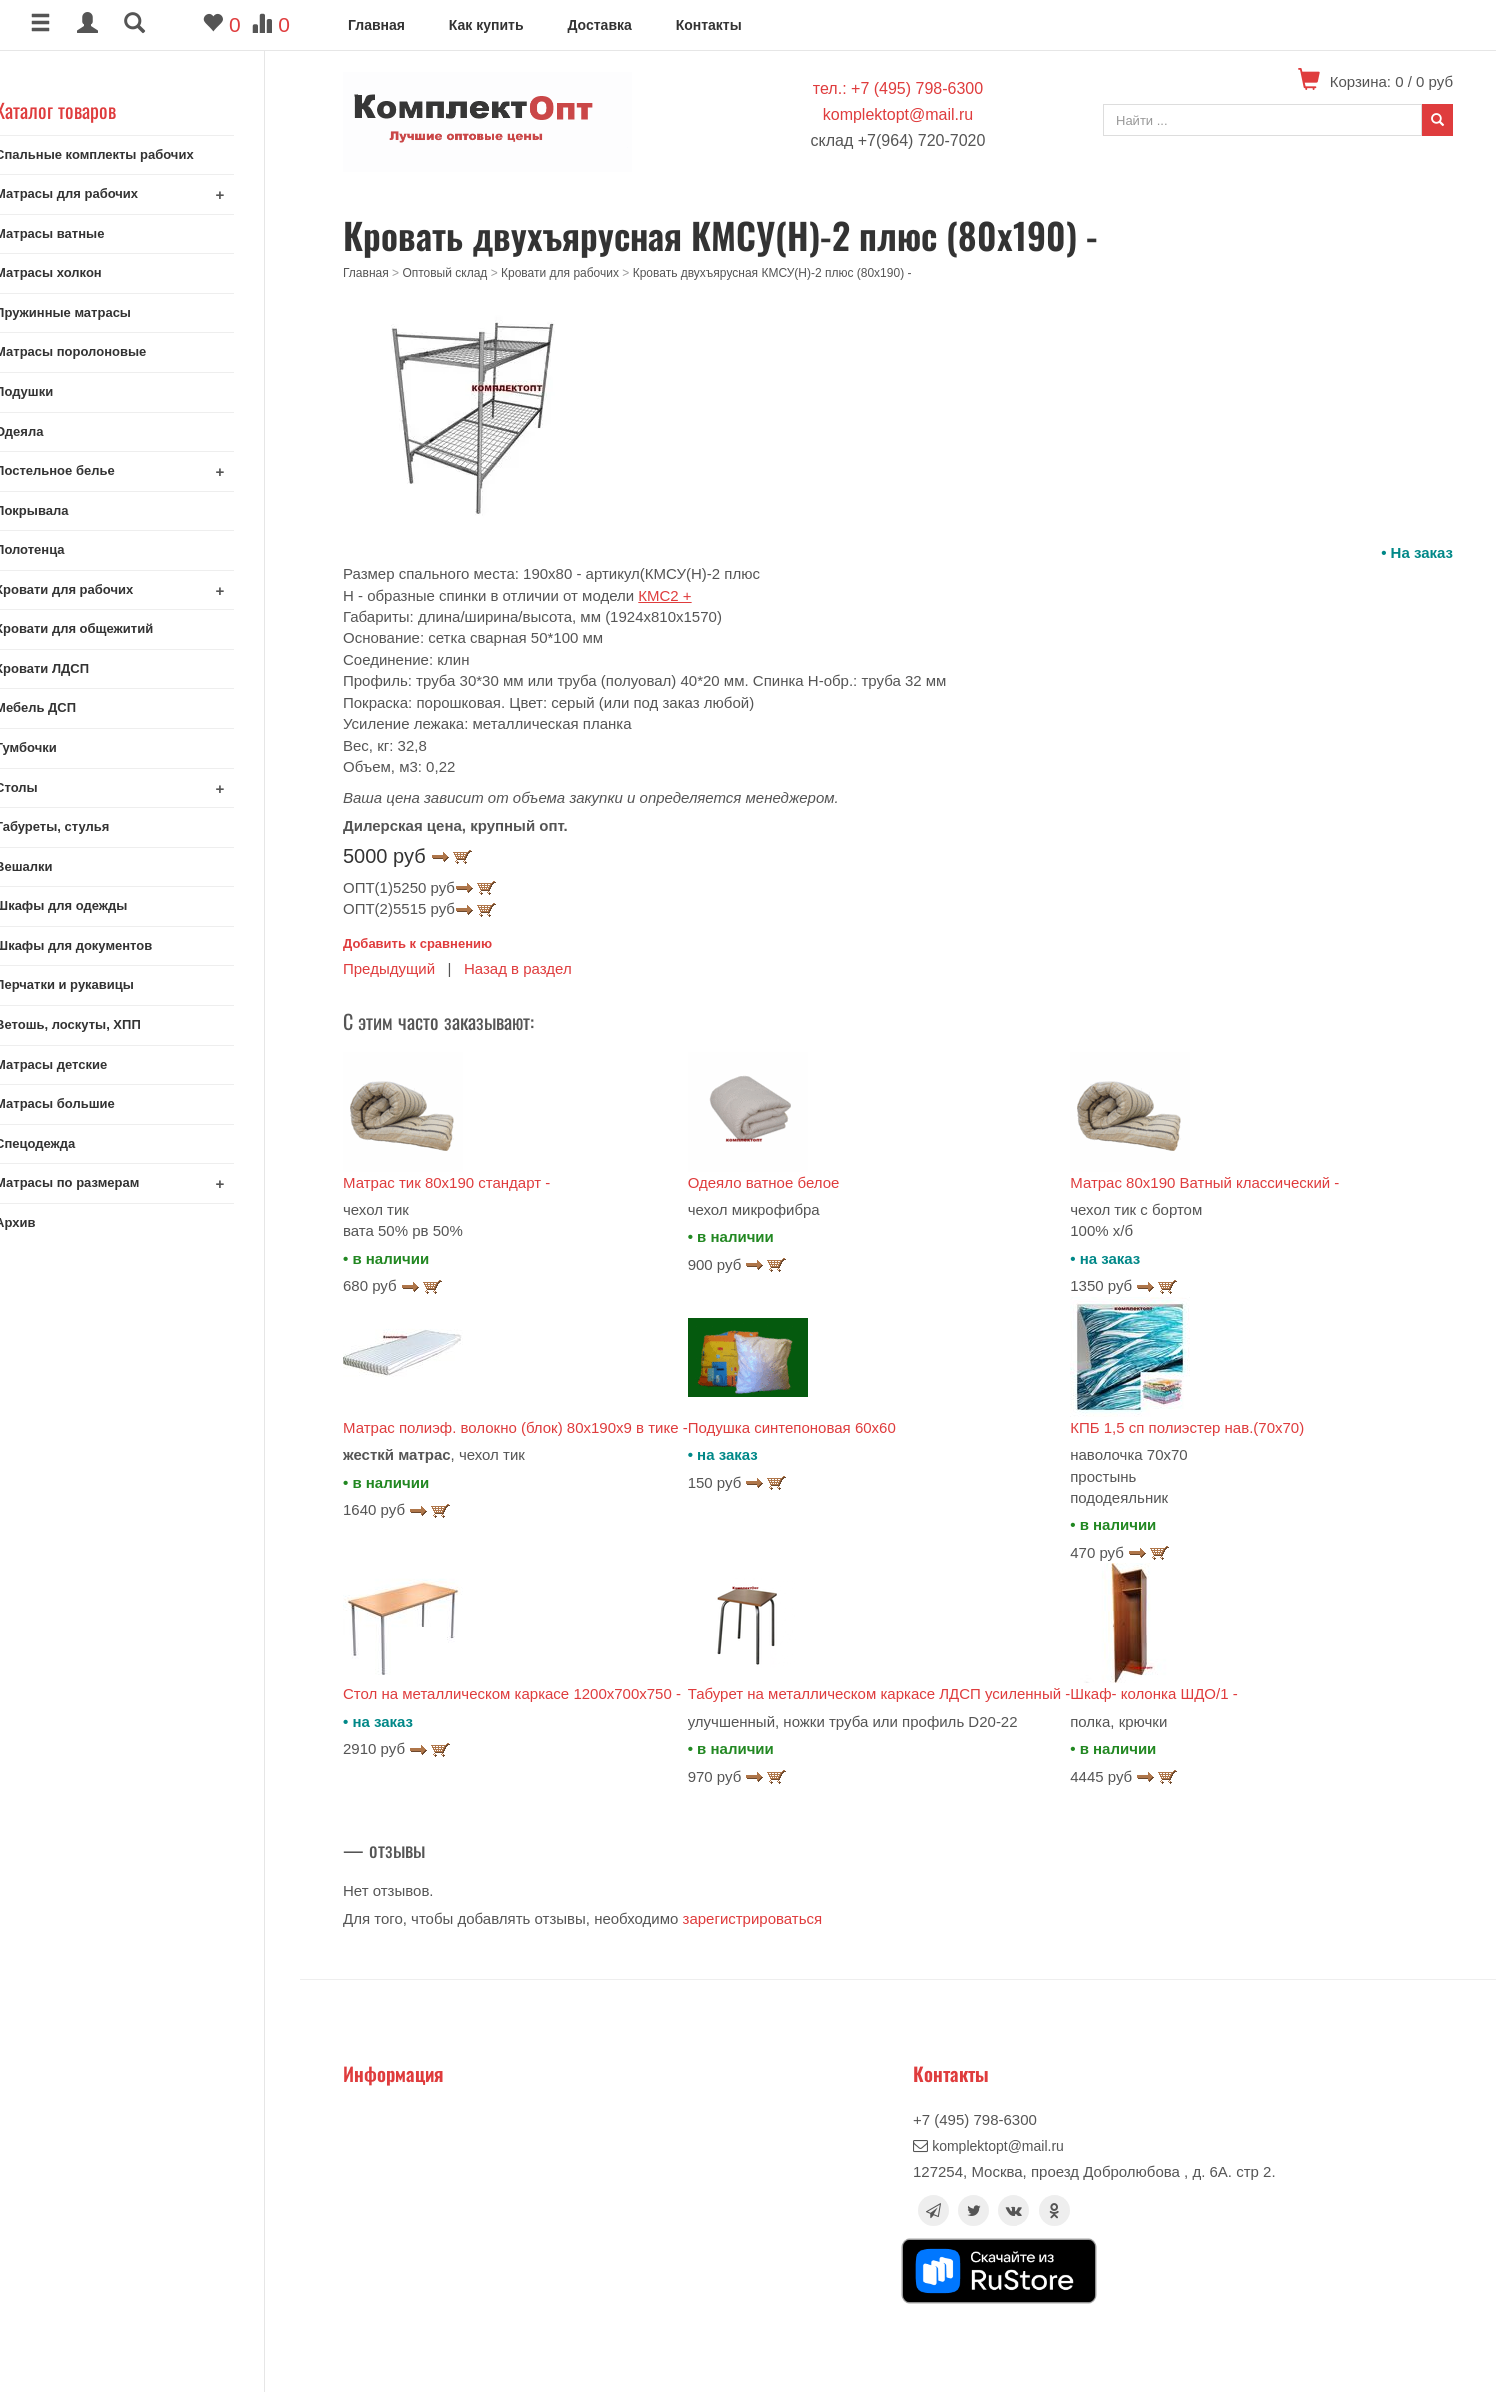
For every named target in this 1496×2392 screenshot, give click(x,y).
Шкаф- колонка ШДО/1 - (1153, 1693)
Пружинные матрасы (98, 312)
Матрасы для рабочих (101, 193)
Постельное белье (90, 470)
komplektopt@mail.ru (898, 114)
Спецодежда (70, 1143)
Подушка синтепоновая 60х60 (792, 1427)
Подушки (59, 391)
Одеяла (54, 431)
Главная (376, 25)
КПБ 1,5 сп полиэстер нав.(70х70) (1187, 1427)
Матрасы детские (86, 1064)
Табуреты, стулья (87, 826)
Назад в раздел (518, 968)
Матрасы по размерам (102, 1182)
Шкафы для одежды (96, 905)
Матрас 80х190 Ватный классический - (1204, 1182)
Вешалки (58, 866)
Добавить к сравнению (417, 943)
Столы (51, 787)
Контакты (709, 25)
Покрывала (66, 510)
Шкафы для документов (108, 945)
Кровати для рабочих (99, 589)
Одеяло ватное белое (764, 1182)
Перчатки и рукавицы (99, 984)
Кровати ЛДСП (77, 668)
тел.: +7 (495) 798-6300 (898, 88)
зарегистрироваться (753, 1918)
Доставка (599, 25)
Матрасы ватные (84, 233)
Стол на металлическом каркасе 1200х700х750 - (512, 1693)
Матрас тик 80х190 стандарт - (446, 1182)
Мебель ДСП (70, 707)
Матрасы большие (90, 1103)
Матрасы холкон (83, 272)
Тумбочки (61, 747)
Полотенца (65, 549)
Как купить (486, 25)
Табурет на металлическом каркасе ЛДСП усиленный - (879, 1693)
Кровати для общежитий (109, 628)
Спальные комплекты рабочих (129, 154)
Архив (50, 1222)
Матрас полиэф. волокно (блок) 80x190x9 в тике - (515, 1427)
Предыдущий (389, 968)
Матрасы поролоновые (105, 351)
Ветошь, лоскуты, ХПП (103, 1024)
